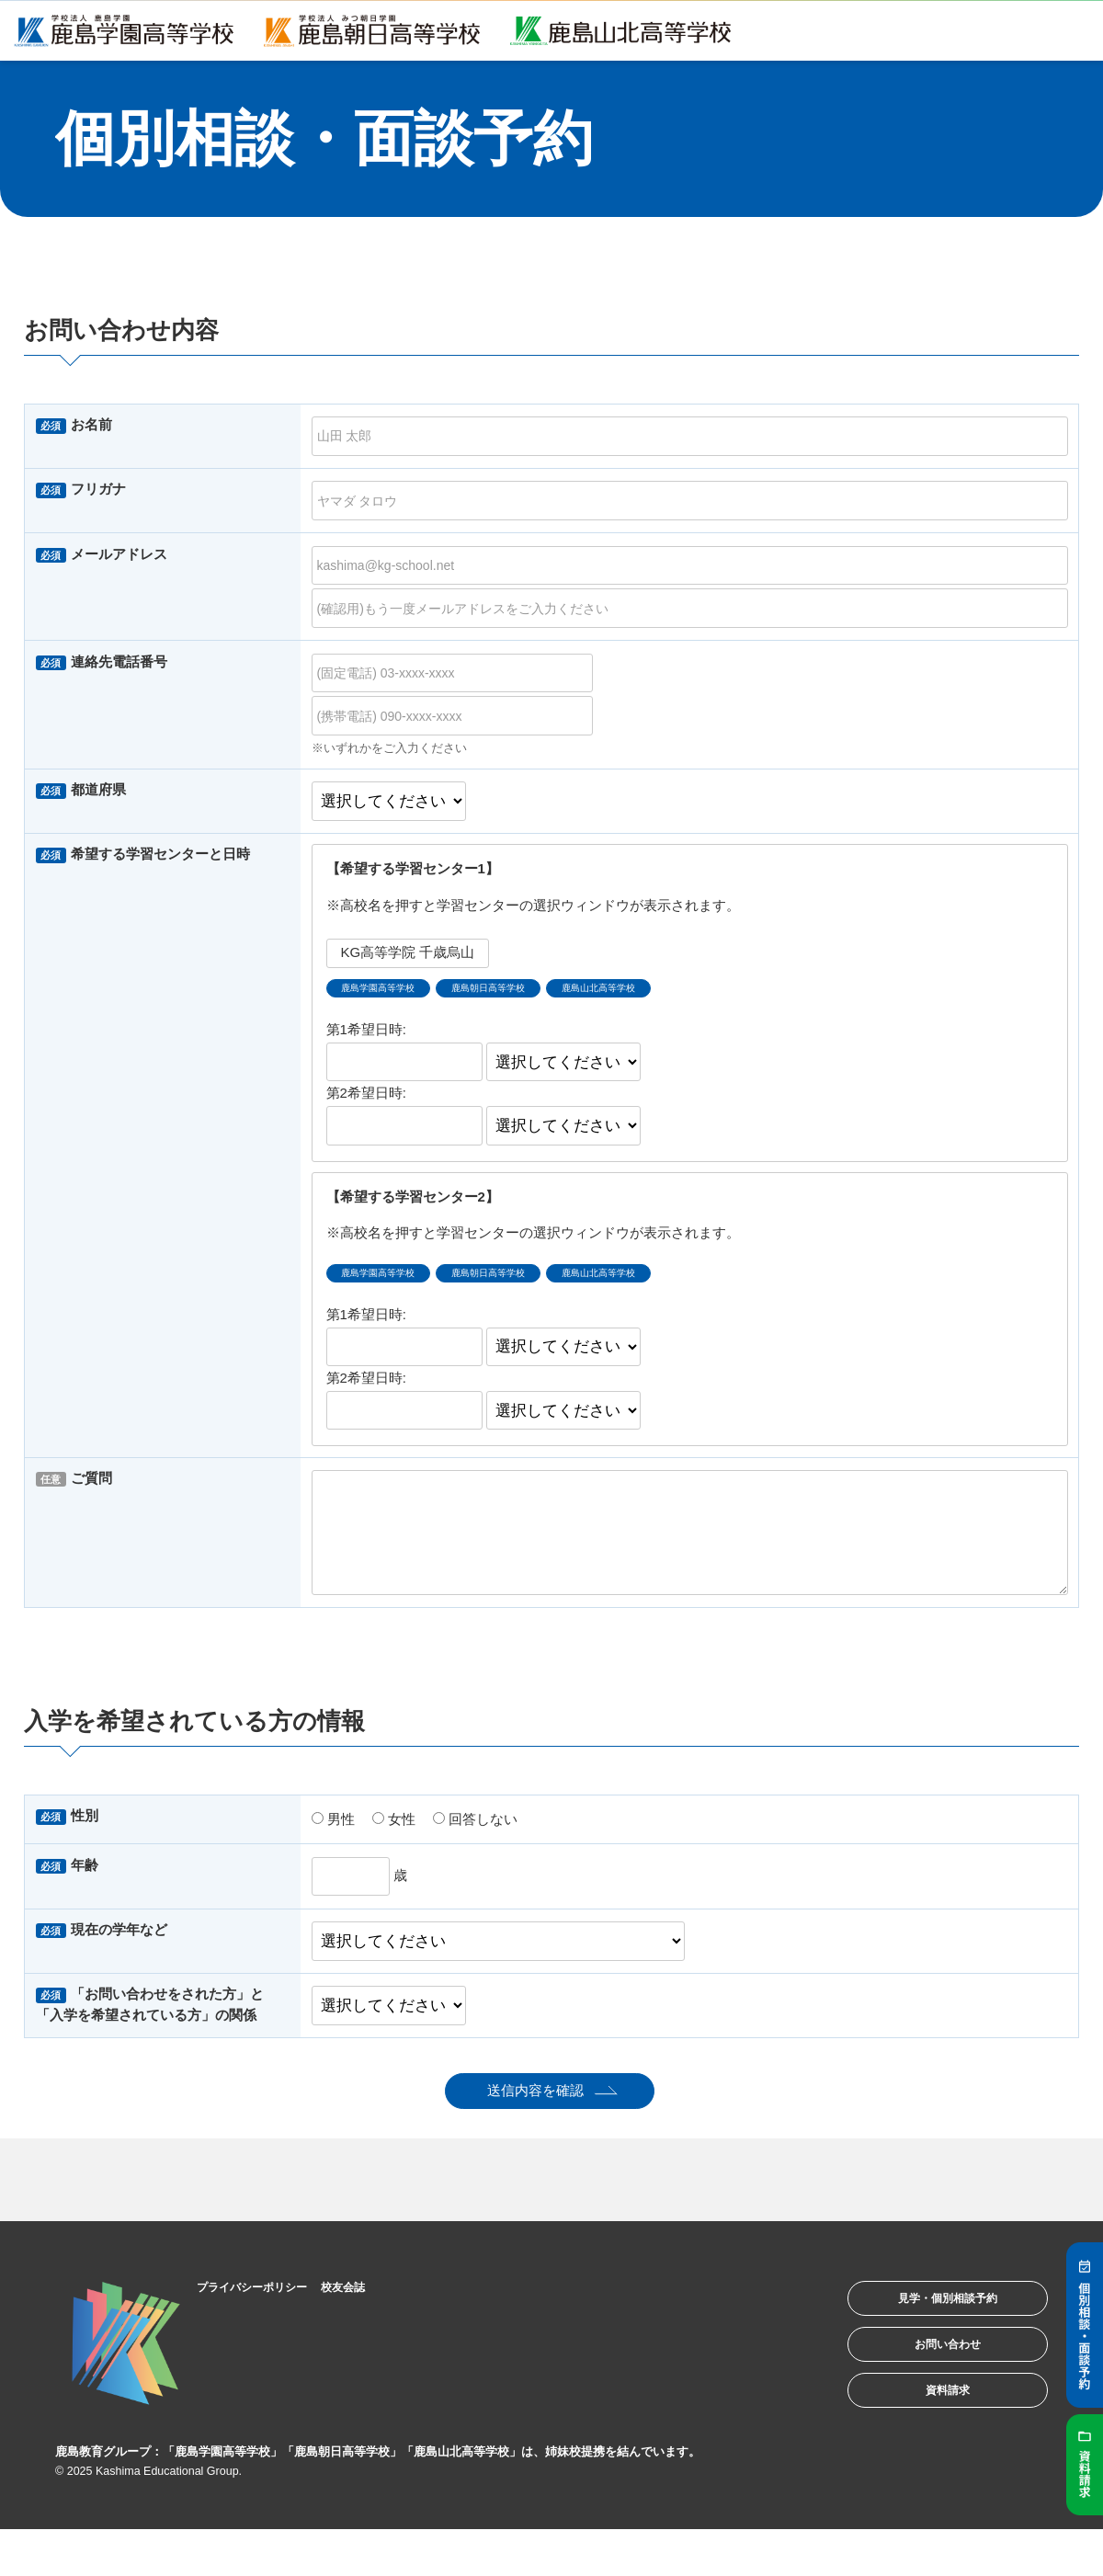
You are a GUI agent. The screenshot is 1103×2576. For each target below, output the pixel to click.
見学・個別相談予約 (923, 2316)
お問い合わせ (922, 2373)
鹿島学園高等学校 (392, 991)
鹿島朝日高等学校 (532, 991)
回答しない (475, 1830)
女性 (393, 1830)
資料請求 (922, 2430)
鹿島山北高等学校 (673, 991)
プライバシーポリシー (271, 2297)
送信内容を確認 (535, 2102)
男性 (333, 1830)
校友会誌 (381, 2297)
